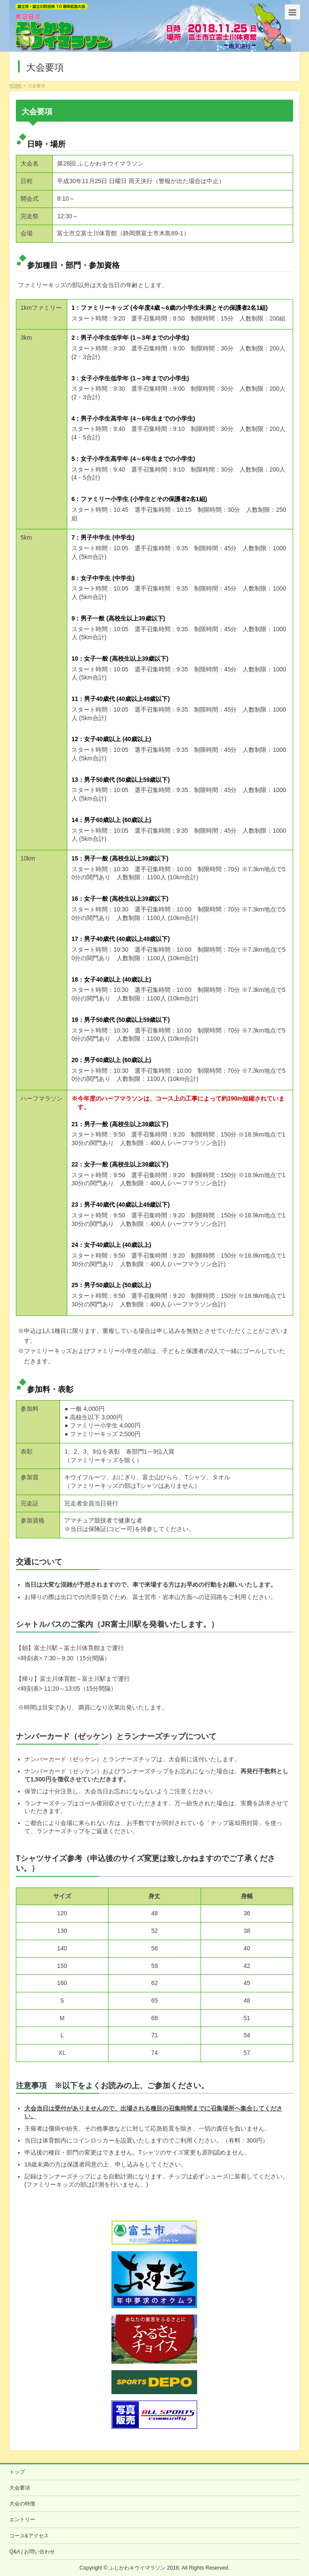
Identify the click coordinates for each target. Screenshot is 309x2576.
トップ (17, 2472)
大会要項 (19, 2488)
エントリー (22, 2520)
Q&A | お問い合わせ (32, 2552)
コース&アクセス (29, 2536)
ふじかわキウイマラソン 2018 (144, 2568)
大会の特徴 (22, 2504)
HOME (15, 85)
